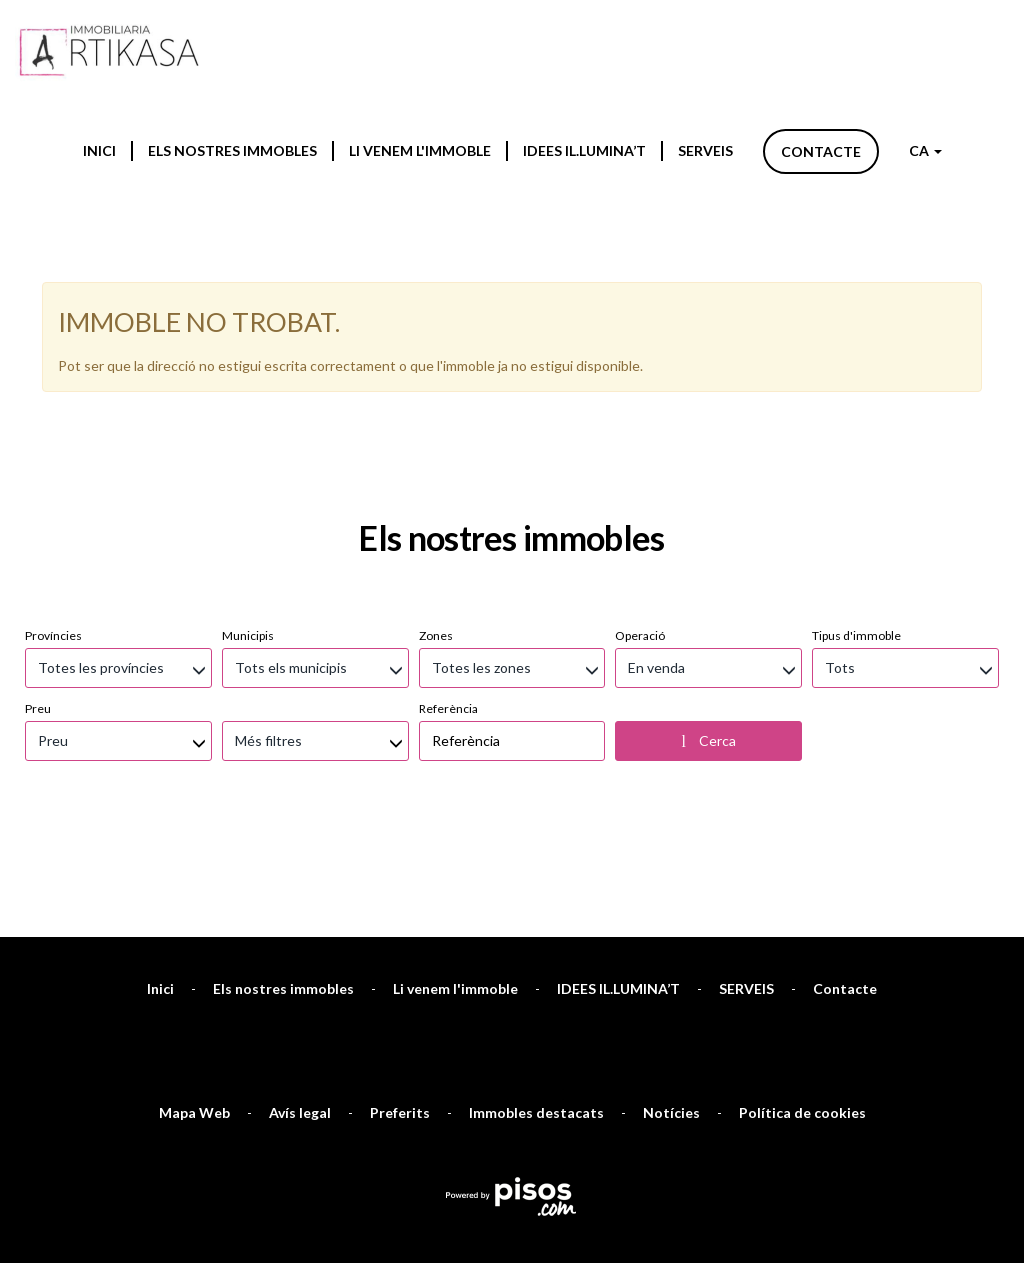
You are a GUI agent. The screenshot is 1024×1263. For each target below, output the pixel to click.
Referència (448, 501)
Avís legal (300, 905)
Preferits (400, 905)
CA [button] (925, 150)
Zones (436, 428)
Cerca (709, 534)
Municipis (248, 428)
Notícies (671, 905)
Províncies (53, 428)
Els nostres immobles (232, 150)
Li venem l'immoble (420, 150)
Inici (99, 150)
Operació (640, 428)
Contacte (821, 151)
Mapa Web (194, 905)
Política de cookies (802, 905)
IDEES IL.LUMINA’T (584, 150)
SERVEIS (705, 150)
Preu (38, 501)
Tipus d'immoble (856, 428)
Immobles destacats (536, 905)
